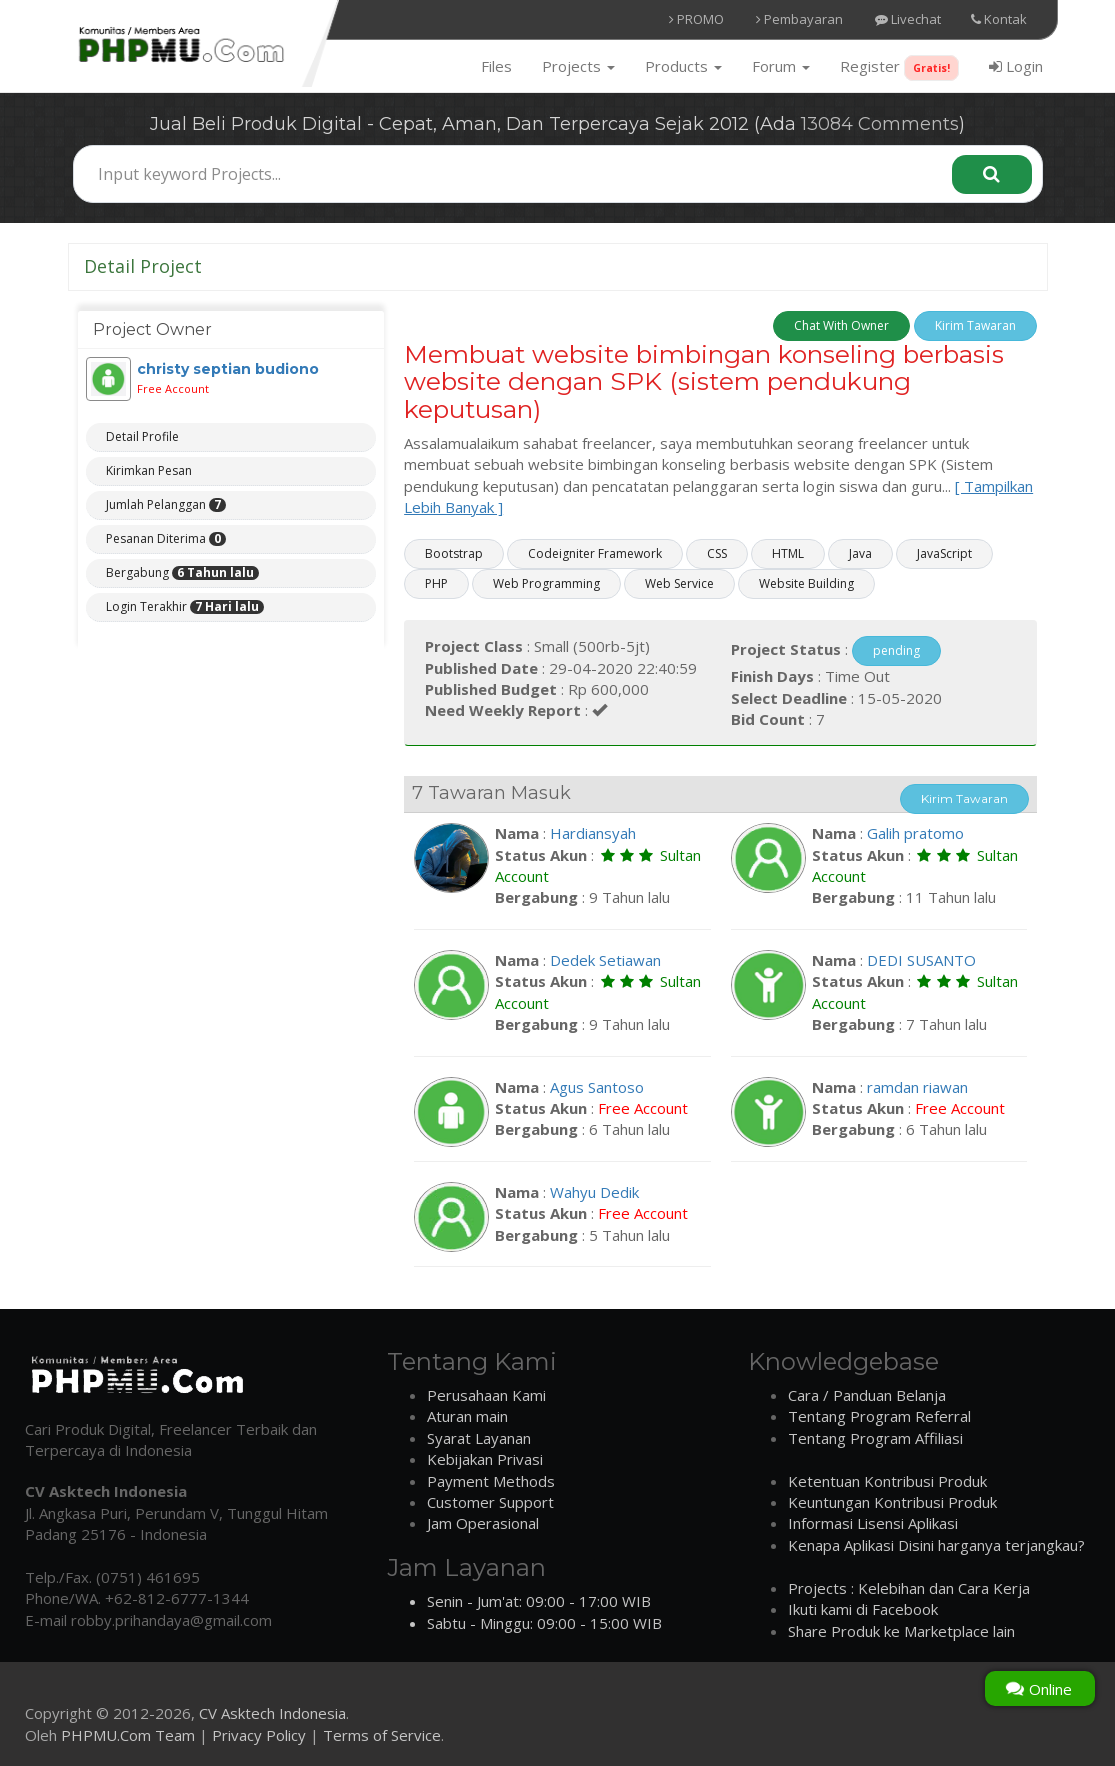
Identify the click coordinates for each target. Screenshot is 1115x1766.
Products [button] (683, 66)
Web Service (679, 583)
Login (1016, 66)
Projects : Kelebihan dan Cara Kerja (909, 1588)
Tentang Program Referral (879, 1416)
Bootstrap (454, 553)
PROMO (696, 19)
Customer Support (490, 1502)
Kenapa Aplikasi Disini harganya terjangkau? (936, 1545)
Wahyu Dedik (594, 1192)
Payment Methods (491, 1481)
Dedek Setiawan (605, 960)
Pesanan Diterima (166, 539)
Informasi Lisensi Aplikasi (873, 1523)
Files (496, 66)
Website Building (806, 583)
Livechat (908, 19)
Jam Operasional (483, 1523)
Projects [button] (578, 66)
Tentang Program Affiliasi (875, 1438)
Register (899, 68)
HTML (788, 553)
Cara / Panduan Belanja (867, 1395)
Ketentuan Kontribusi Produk (887, 1481)
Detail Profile (142, 436)
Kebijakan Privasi (485, 1459)
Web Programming (546, 583)
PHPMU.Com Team (128, 1735)
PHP (436, 583)
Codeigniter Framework (595, 553)
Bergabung (182, 573)
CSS (717, 553)
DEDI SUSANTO (921, 960)
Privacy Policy (259, 1735)
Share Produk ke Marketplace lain (901, 1631)
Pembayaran (799, 19)
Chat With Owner (841, 325)
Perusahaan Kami (486, 1395)
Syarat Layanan (479, 1438)
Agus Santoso (597, 1087)
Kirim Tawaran (975, 325)
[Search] (992, 174)
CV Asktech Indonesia (272, 1713)
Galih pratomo (915, 833)
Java (860, 553)
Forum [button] (781, 66)
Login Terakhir (185, 607)
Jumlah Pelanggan (166, 505)
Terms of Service (382, 1735)
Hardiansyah (593, 833)
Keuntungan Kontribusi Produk (892, 1502)
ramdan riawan (917, 1087)
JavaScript (944, 553)
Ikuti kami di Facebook (863, 1609)
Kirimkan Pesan (149, 470)
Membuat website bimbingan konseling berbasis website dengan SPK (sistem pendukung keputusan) (704, 381)
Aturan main (467, 1416)
